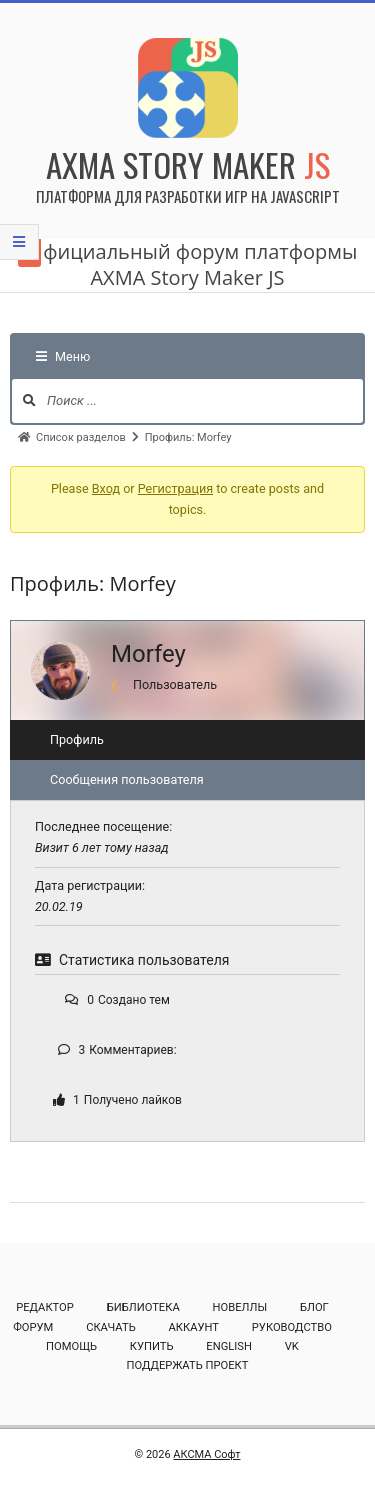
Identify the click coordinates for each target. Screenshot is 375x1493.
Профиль (77, 739)
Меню (63, 356)
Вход (106, 488)
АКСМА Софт (206, 1454)
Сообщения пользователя (127, 779)
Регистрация (175, 488)
